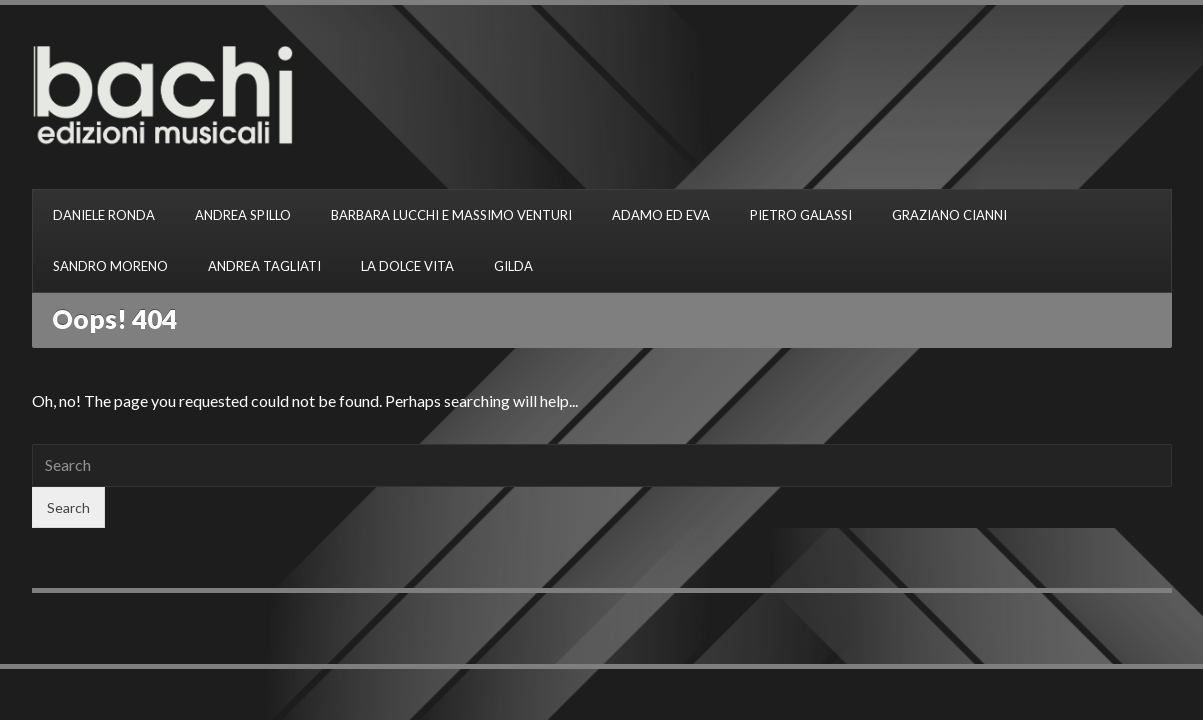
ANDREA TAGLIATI (264, 266)
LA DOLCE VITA (407, 266)
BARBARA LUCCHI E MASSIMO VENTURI (451, 215)
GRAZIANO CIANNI (949, 215)
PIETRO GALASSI (801, 215)
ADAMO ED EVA (661, 215)
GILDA (513, 266)
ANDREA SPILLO (243, 215)
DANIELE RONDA (104, 215)
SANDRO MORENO (110, 266)
